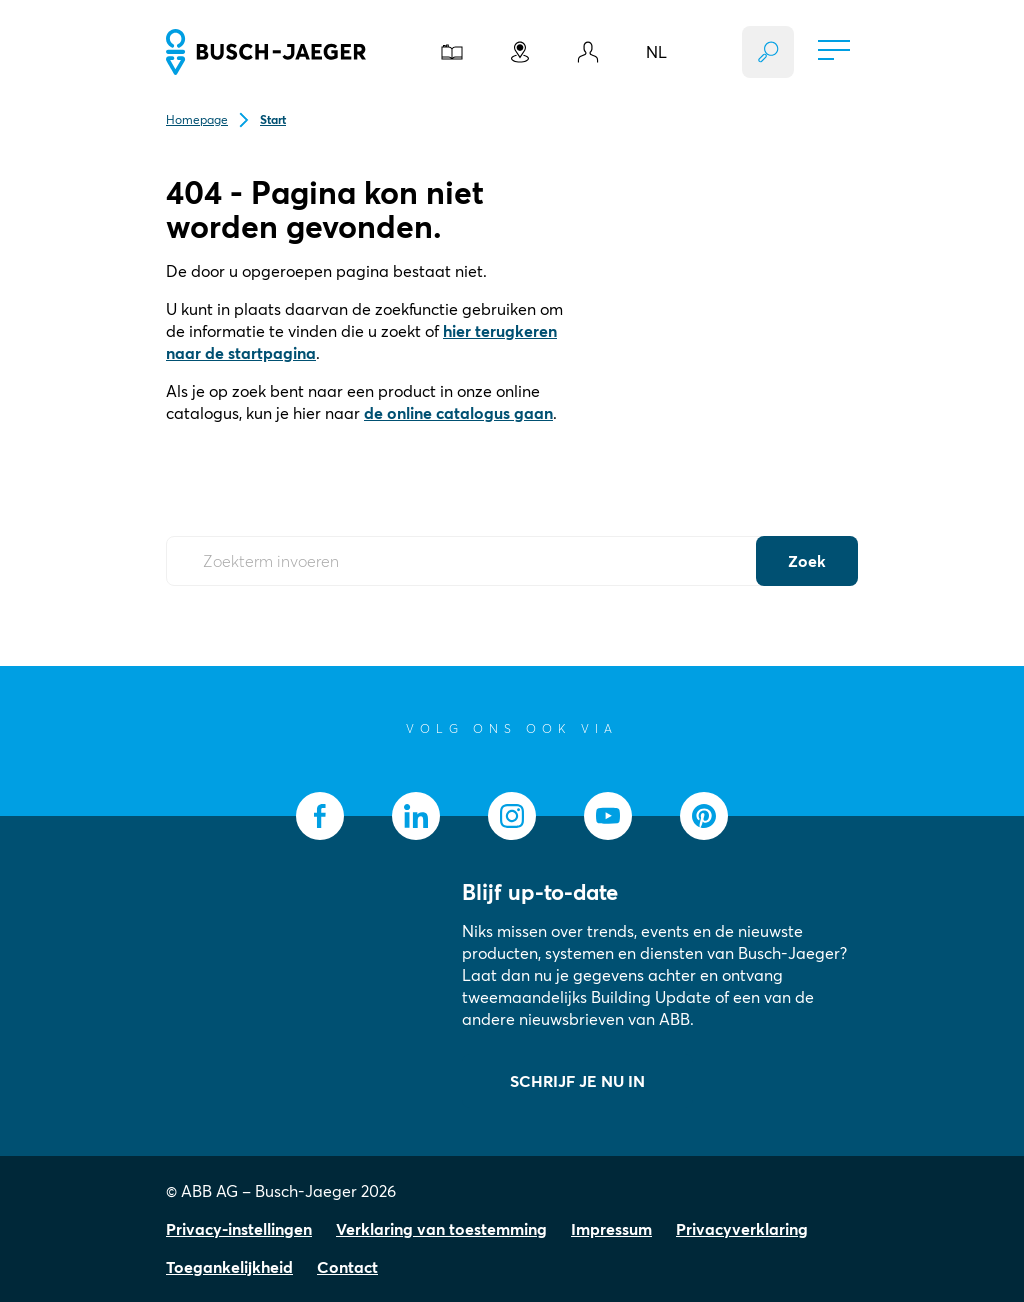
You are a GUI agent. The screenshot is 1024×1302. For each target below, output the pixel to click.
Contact (347, 1267)
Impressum (611, 1229)
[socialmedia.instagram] (512, 816)
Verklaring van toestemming (441, 1229)
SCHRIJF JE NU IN (577, 1081)
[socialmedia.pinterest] (704, 816)
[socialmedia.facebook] (320, 816)
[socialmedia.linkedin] (416, 816)
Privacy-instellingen (239, 1229)
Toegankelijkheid (229, 1267)
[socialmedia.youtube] (608, 816)
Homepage (197, 119)
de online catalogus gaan (458, 413)
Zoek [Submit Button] (807, 561)
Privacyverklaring (742, 1229)
